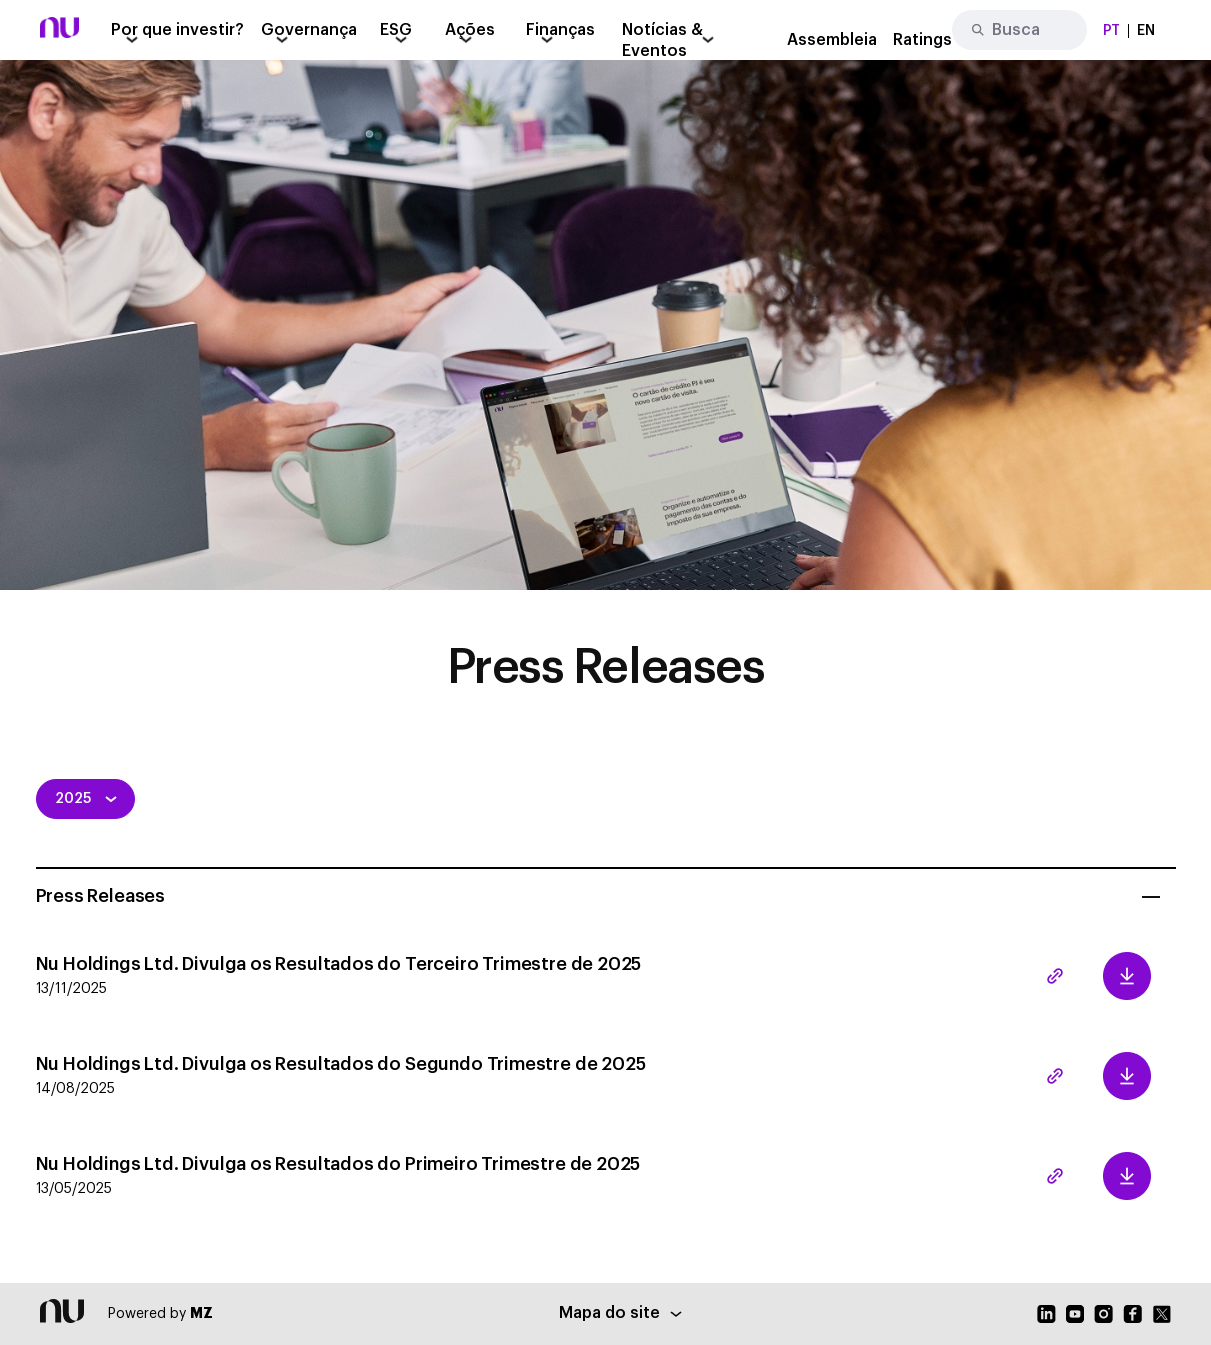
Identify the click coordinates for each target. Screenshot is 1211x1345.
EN (1146, 31)
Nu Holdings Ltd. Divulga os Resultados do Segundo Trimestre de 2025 (497, 1076)
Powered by (160, 1313)
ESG (396, 30)
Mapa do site (620, 1313)
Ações (470, 30)
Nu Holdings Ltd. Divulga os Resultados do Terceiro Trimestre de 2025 (497, 976)
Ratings (922, 40)
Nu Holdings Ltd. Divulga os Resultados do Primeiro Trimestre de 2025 (497, 1176)
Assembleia (832, 40)
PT (1112, 31)
